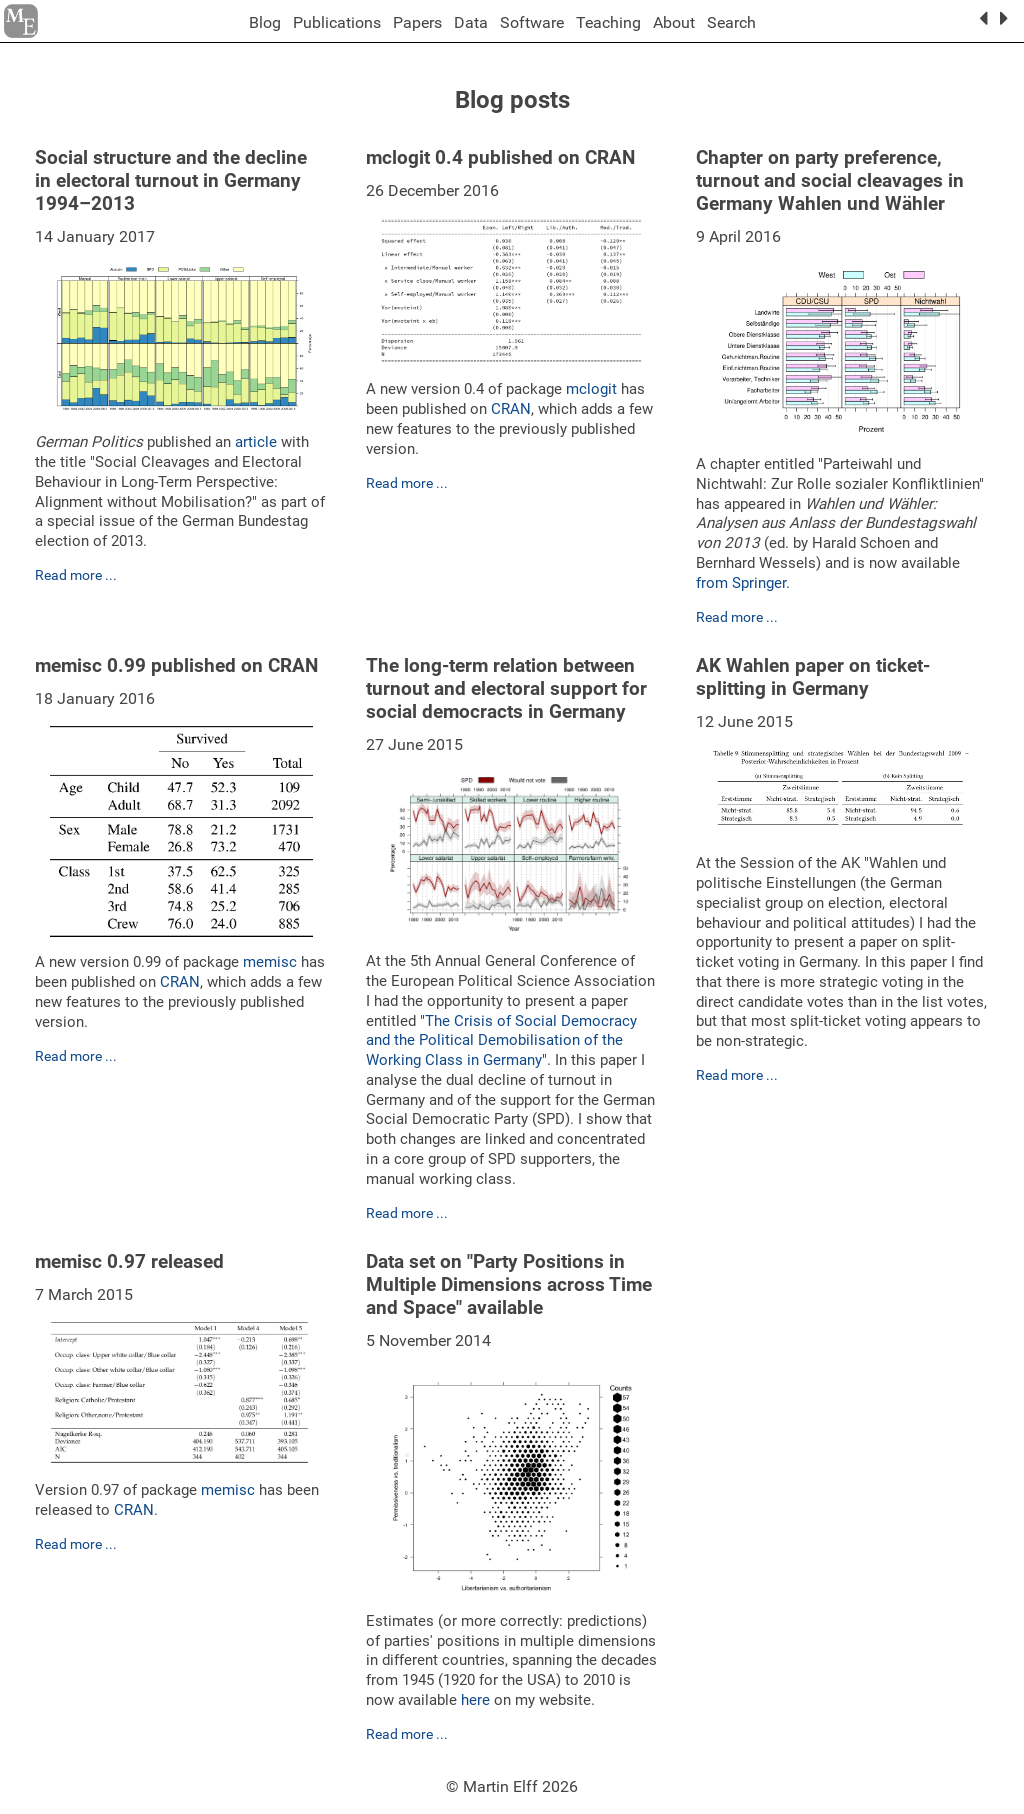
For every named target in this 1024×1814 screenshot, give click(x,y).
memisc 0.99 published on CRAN (176, 665)
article (256, 442)
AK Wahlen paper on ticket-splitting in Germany (813, 677)
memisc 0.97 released (129, 1261)
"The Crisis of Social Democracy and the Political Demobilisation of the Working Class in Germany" (501, 1041)
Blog (265, 22)
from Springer (741, 583)
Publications (337, 22)
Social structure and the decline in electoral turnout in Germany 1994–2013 (171, 180)
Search (731, 22)
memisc (270, 962)
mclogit (591, 389)
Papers (417, 22)
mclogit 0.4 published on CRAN (500, 157)
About (674, 22)
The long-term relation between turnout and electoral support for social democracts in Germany (506, 688)
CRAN (511, 409)
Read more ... (76, 575)
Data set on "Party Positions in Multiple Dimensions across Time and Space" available (509, 1284)
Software (532, 22)
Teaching (608, 22)
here (475, 1700)
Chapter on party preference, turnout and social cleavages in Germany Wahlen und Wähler (830, 180)
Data (471, 22)
